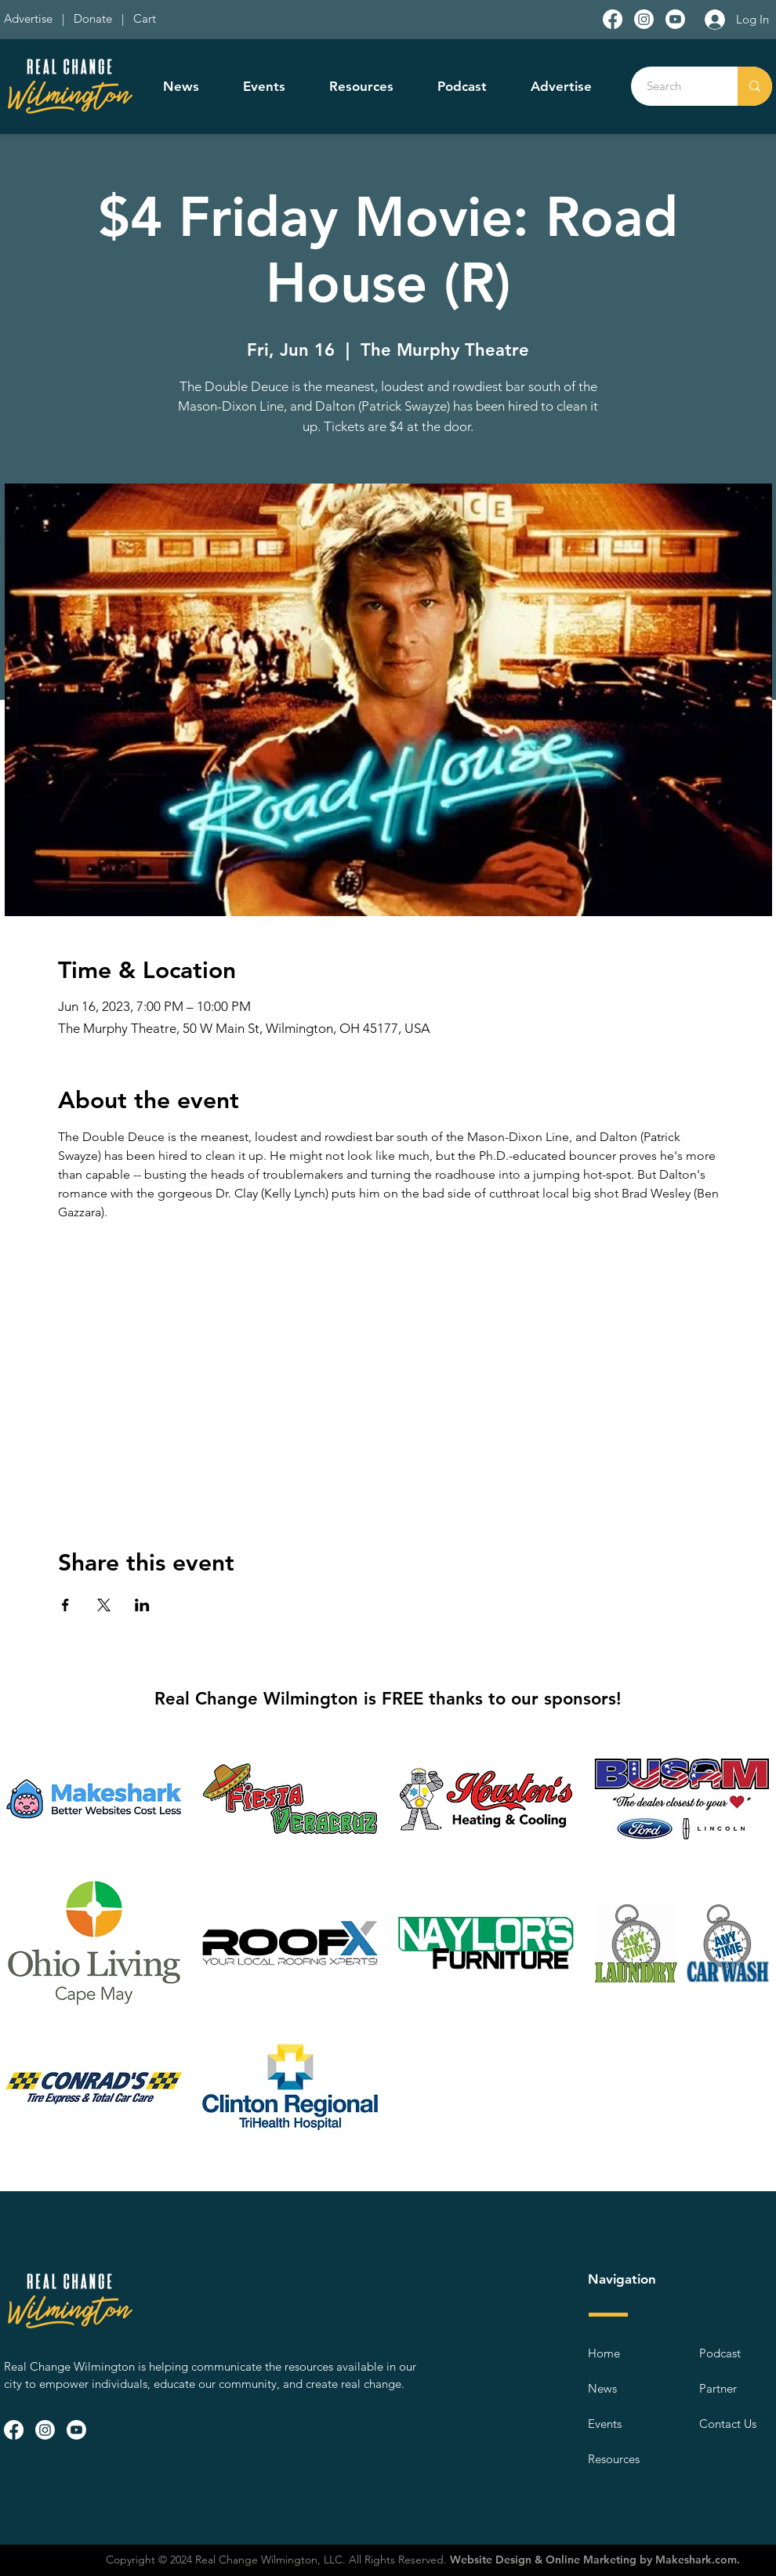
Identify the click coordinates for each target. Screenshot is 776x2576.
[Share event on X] (103, 1605)
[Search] (676, 86)
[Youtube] (675, 19)
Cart (144, 18)
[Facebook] (612, 19)
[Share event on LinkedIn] (142, 1605)
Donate (96, 18)
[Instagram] (644, 19)
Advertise (30, 18)
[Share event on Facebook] (65, 1605)
